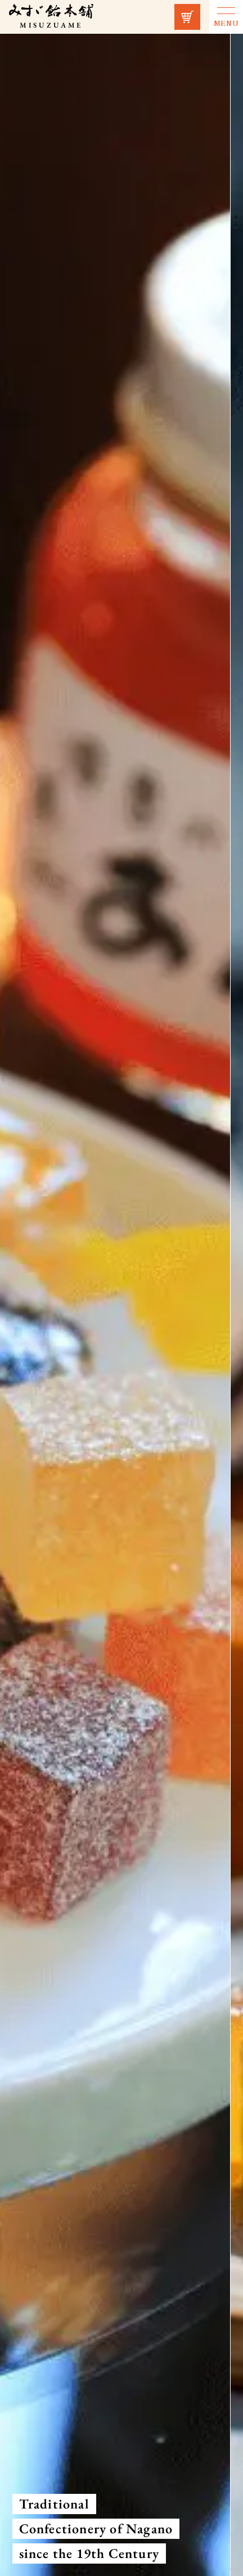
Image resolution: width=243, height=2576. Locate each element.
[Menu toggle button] (226, 17)
